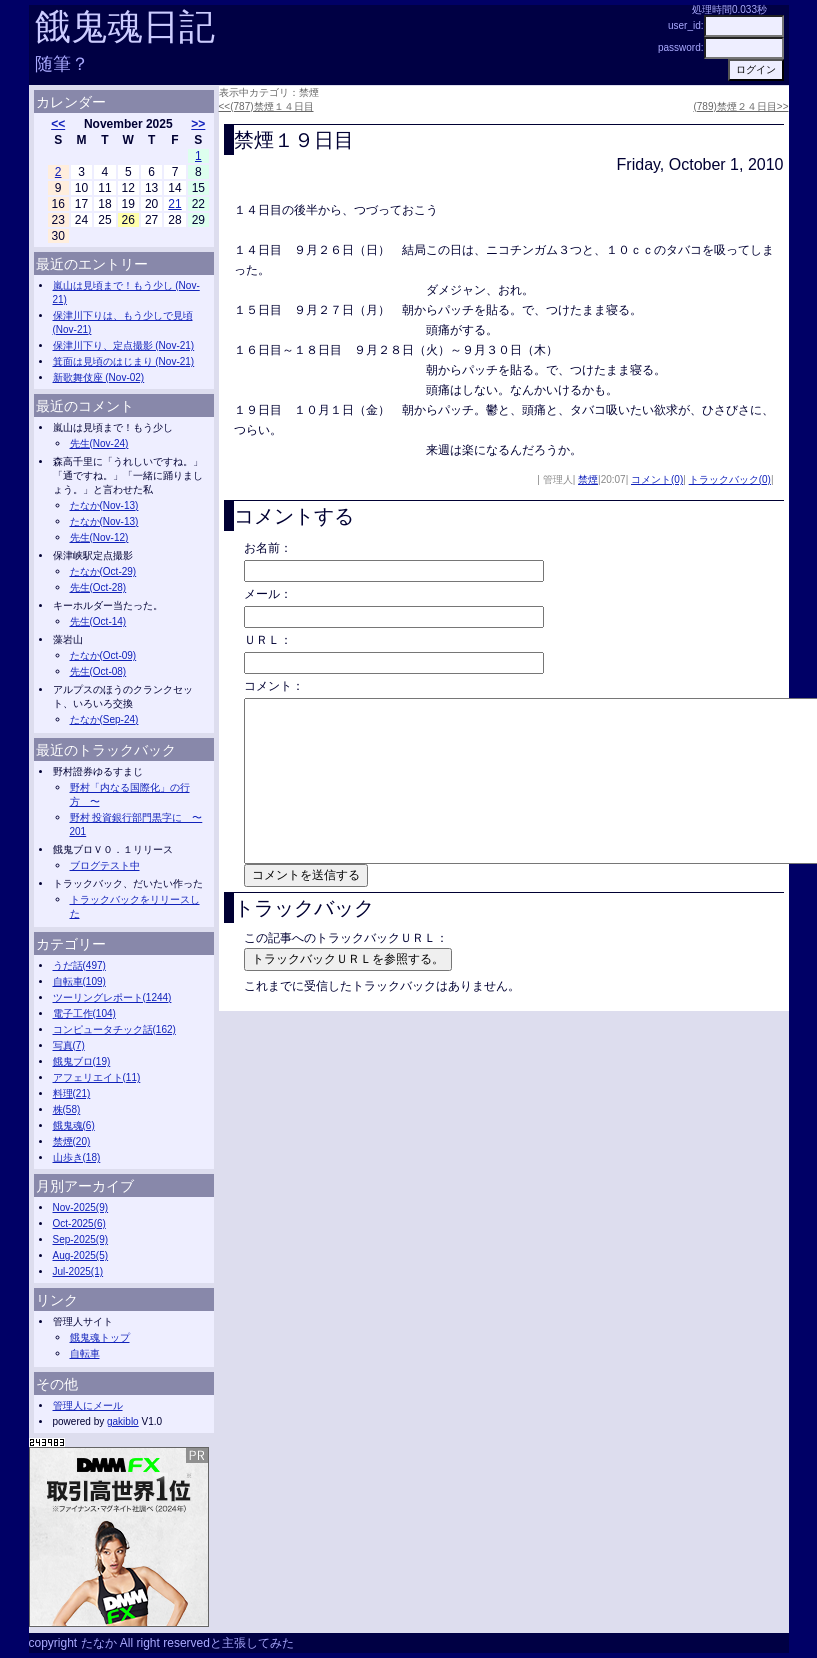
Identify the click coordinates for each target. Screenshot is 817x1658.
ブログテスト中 (105, 865)
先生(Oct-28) (98, 587)
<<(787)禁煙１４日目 (266, 106)
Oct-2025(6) (79, 1223)
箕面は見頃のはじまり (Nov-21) (124, 361)
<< (58, 124)
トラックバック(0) (730, 479)
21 (174, 204)
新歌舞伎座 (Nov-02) (99, 377)
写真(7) (69, 1045)
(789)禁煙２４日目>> (740, 106)
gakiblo (123, 1421)
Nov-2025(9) (81, 1207)
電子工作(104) (84, 1013)
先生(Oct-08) (98, 671)
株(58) (67, 1109)
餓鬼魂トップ (100, 1337)
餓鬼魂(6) (74, 1125)
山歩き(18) (77, 1157)
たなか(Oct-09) (103, 655)
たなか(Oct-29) (103, 571)
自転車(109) (79, 981)
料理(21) (72, 1093)
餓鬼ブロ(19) (82, 1061)
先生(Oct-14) (98, 621)
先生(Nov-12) (99, 537)
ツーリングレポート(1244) (112, 997)
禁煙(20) (72, 1141)
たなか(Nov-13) (104, 505)
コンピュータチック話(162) (114, 1029)
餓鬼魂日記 (125, 26)
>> (198, 124)
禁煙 (588, 479)
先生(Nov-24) (99, 443)
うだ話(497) (79, 965)
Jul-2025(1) (78, 1271)
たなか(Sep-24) (104, 719)
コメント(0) (657, 479)
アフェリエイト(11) (97, 1077)
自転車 (85, 1353)
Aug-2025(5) (81, 1255)
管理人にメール (88, 1405)
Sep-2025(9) (81, 1239)
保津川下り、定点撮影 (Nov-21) (124, 345)
